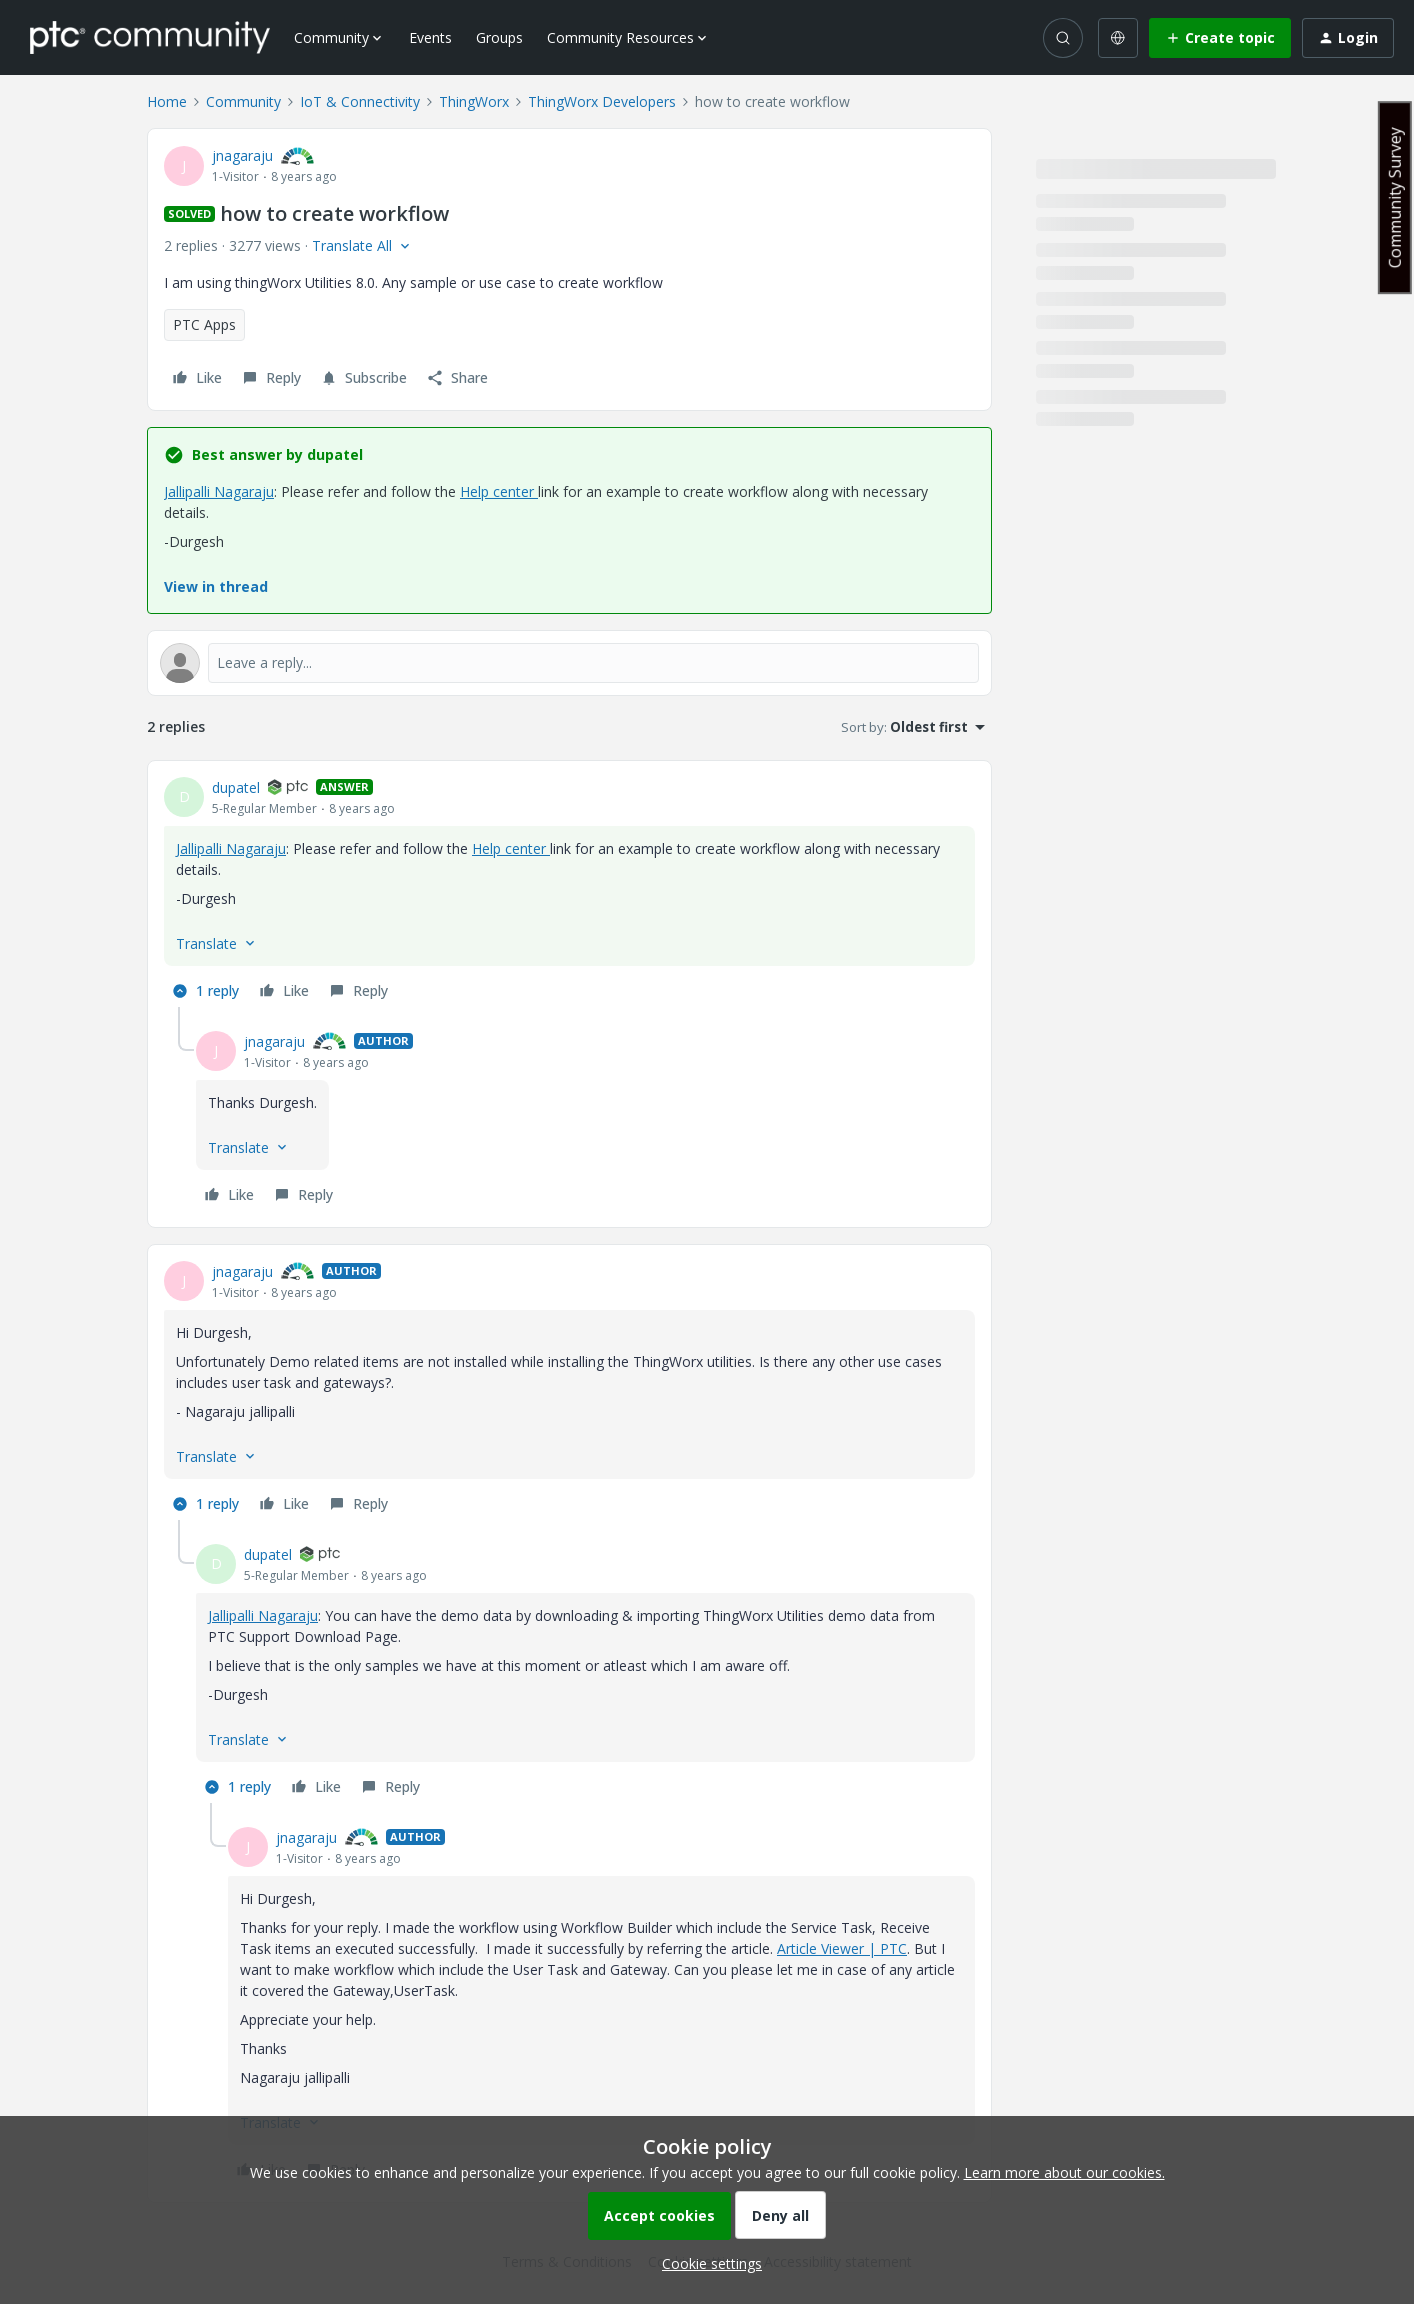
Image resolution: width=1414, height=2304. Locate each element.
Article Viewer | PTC (842, 1948)
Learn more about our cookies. (1064, 2172)
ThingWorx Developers (602, 101)
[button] (1220, 38)
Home (167, 101)
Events (430, 37)
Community (243, 101)
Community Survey (1395, 197)
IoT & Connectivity (360, 101)
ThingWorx (474, 101)
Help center (499, 491)
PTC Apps (204, 324)
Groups (499, 37)
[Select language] (1118, 38)
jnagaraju (242, 155)
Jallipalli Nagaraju (219, 491)
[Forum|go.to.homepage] (150, 37)
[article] (569, 892)
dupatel (236, 787)
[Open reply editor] (569, 663)
